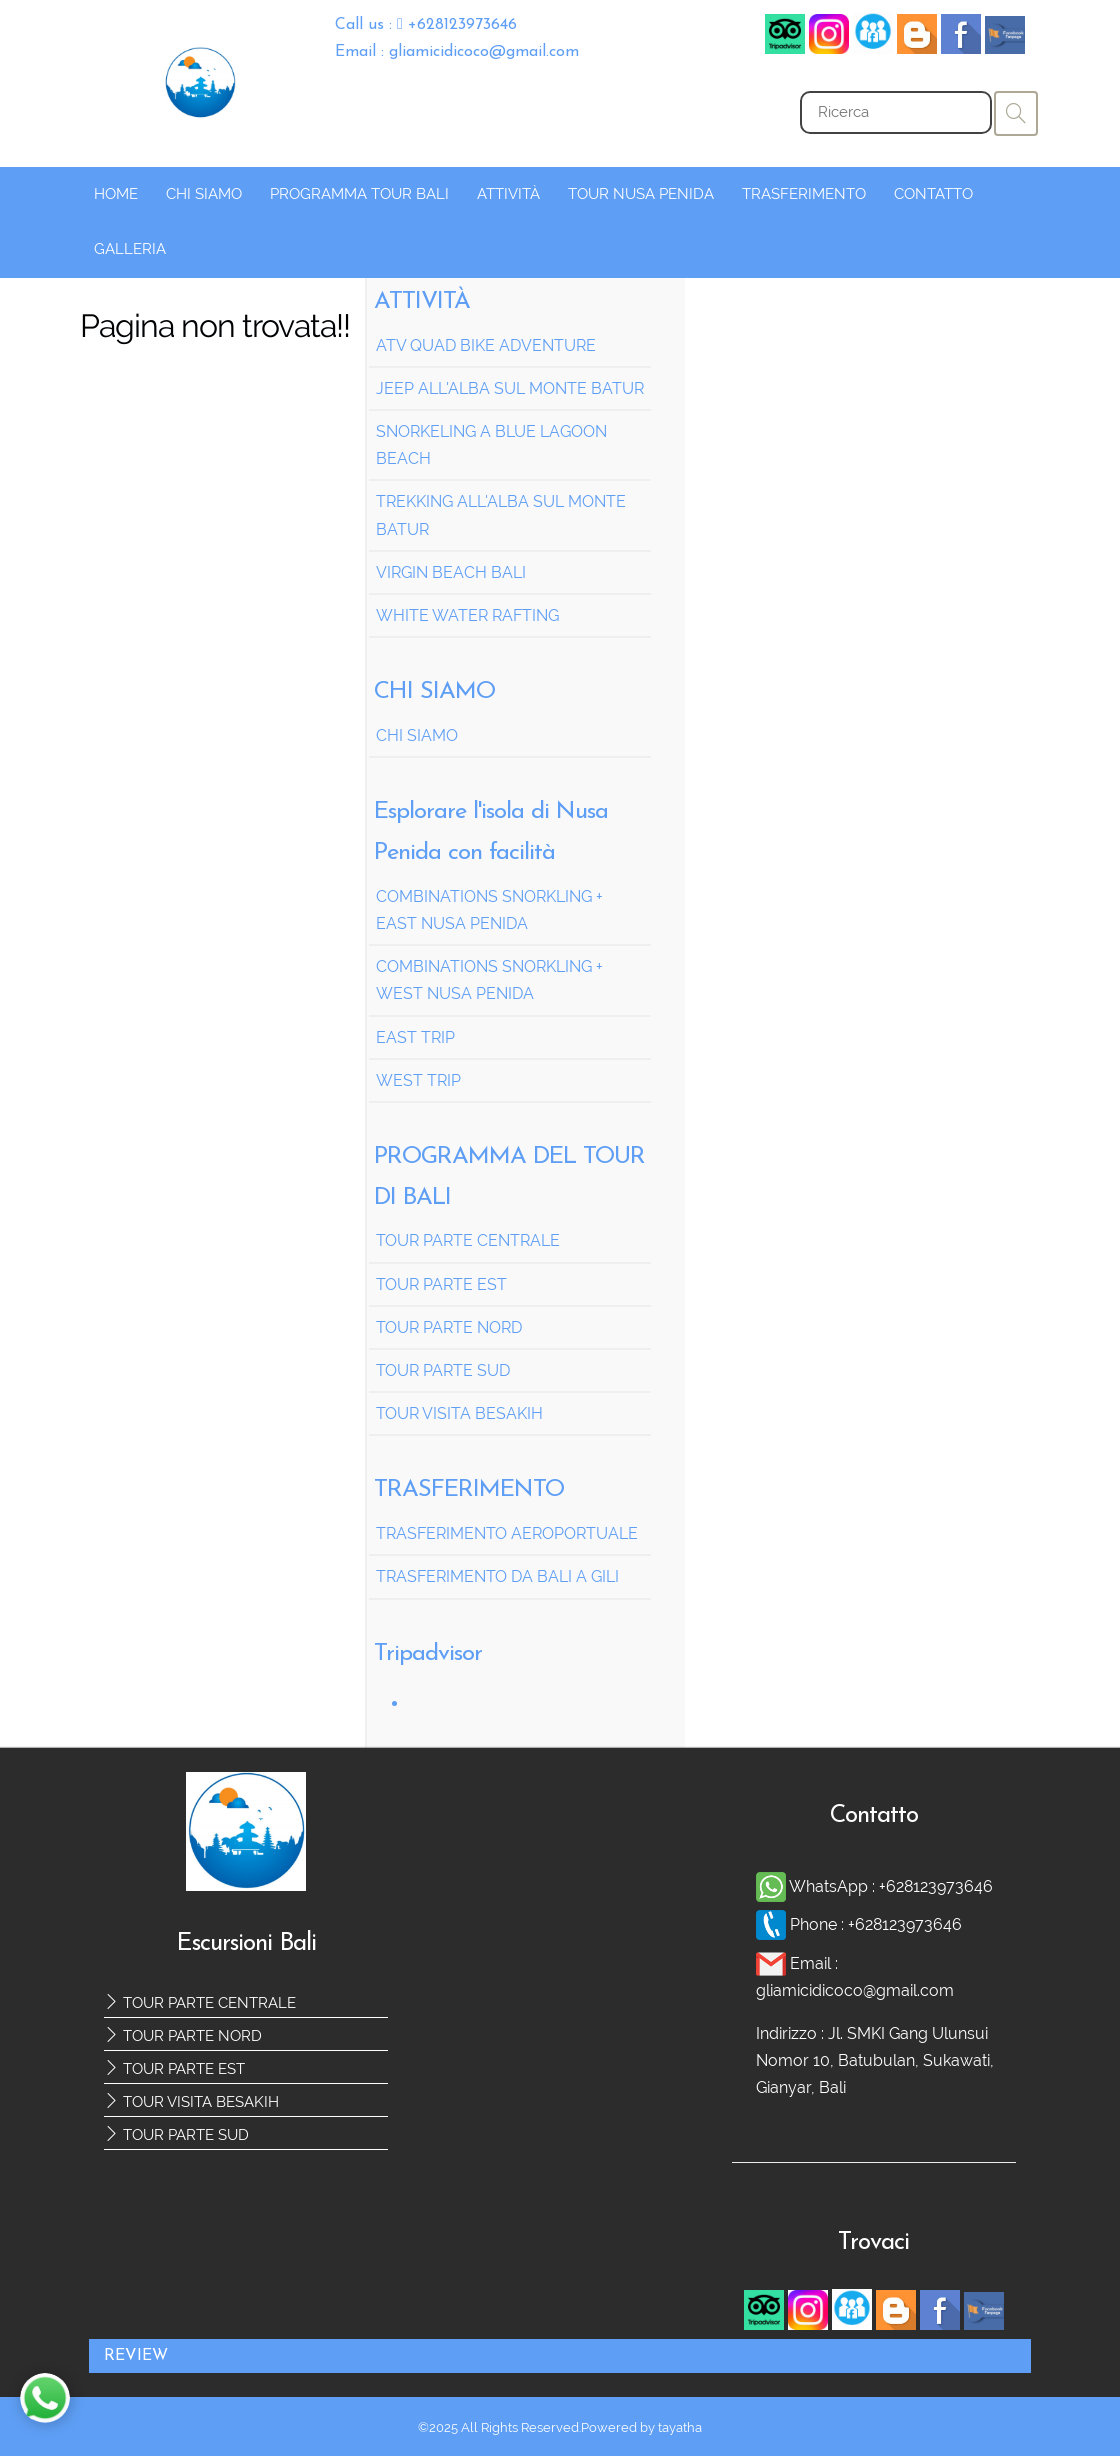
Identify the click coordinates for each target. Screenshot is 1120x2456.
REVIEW (136, 2356)
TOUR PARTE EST (174, 2069)
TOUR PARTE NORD (183, 2036)
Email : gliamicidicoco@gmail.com (457, 52)
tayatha (680, 2427)
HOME (116, 194)
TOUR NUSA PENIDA (641, 194)
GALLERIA (130, 249)
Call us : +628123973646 (426, 25)
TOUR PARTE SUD (176, 2135)
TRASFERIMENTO (804, 194)
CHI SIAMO (204, 194)
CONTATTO (933, 194)
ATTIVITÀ (508, 194)
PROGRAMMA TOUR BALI (359, 194)
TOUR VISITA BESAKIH (191, 2102)
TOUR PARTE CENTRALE (200, 2003)
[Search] (896, 112)
